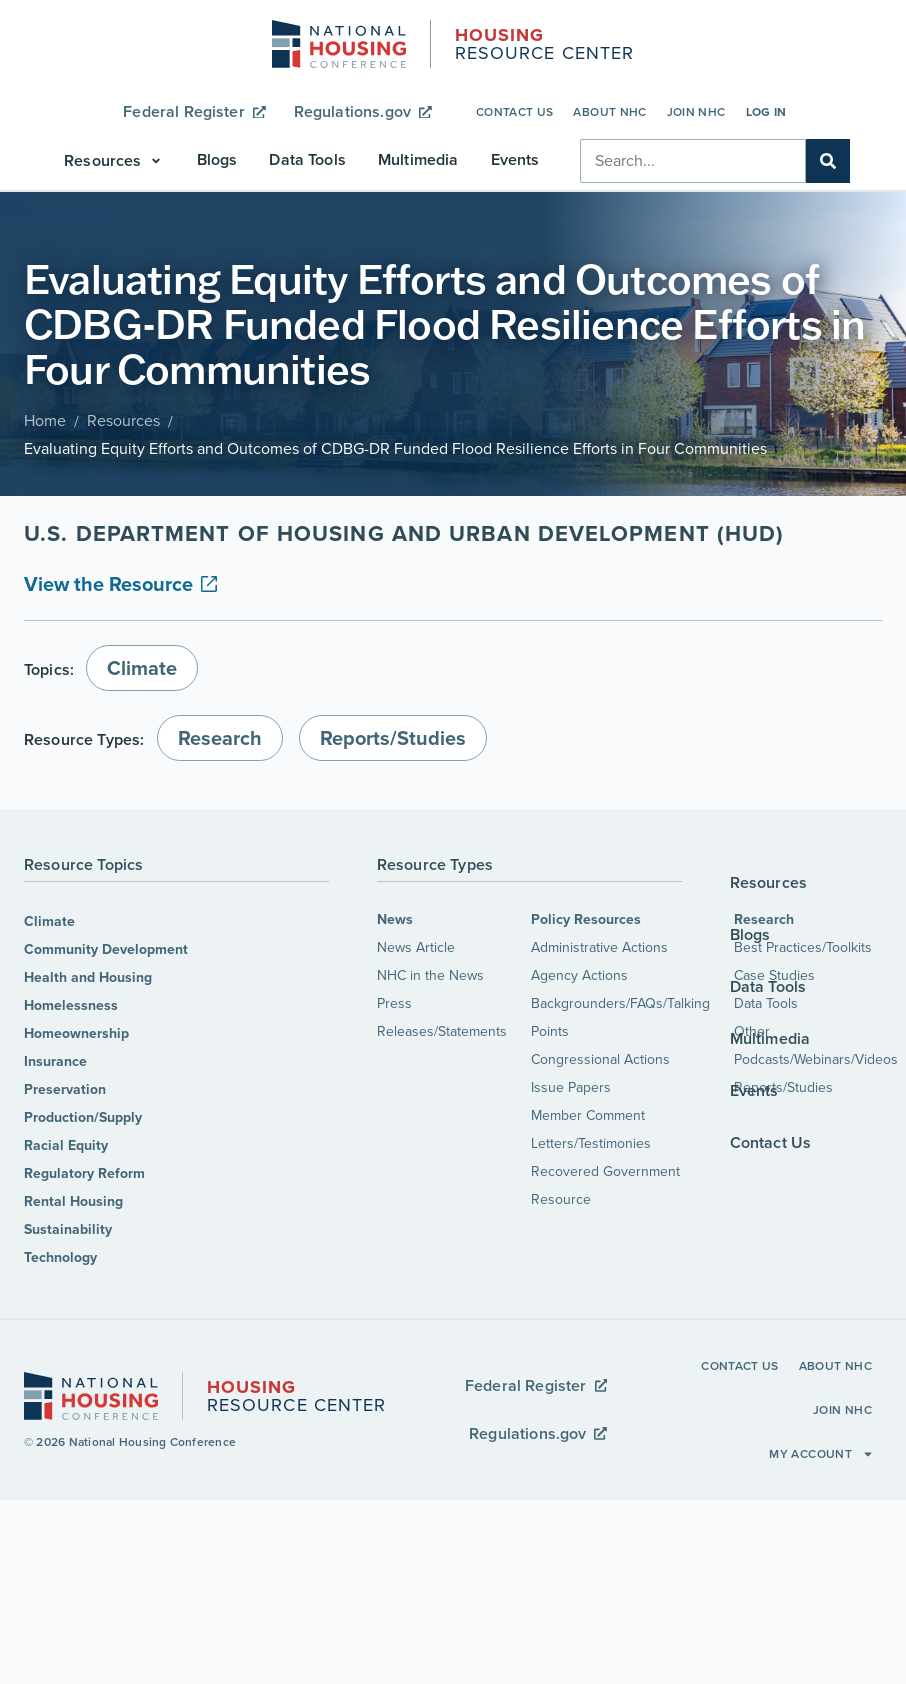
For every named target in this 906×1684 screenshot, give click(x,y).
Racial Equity (66, 1145)
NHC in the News (430, 975)
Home (45, 420)
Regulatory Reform (84, 1173)
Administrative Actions (599, 947)
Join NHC (696, 112)
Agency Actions (579, 975)
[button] (114, 161)
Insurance (55, 1061)
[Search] (828, 161)
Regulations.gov (363, 111)
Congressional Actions (600, 1059)
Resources (123, 420)
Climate (49, 921)
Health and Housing (88, 977)
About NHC (609, 112)
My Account (821, 1454)
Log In (766, 112)
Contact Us (515, 112)
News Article (416, 947)
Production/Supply (83, 1117)
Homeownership (76, 1033)
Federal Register (194, 111)
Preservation (65, 1089)
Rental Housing (73, 1201)
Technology (60, 1257)
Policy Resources (586, 919)
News (395, 919)
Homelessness (71, 1005)
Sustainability (68, 1229)
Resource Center (544, 46)
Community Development (106, 949)
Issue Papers (571, 1087)
